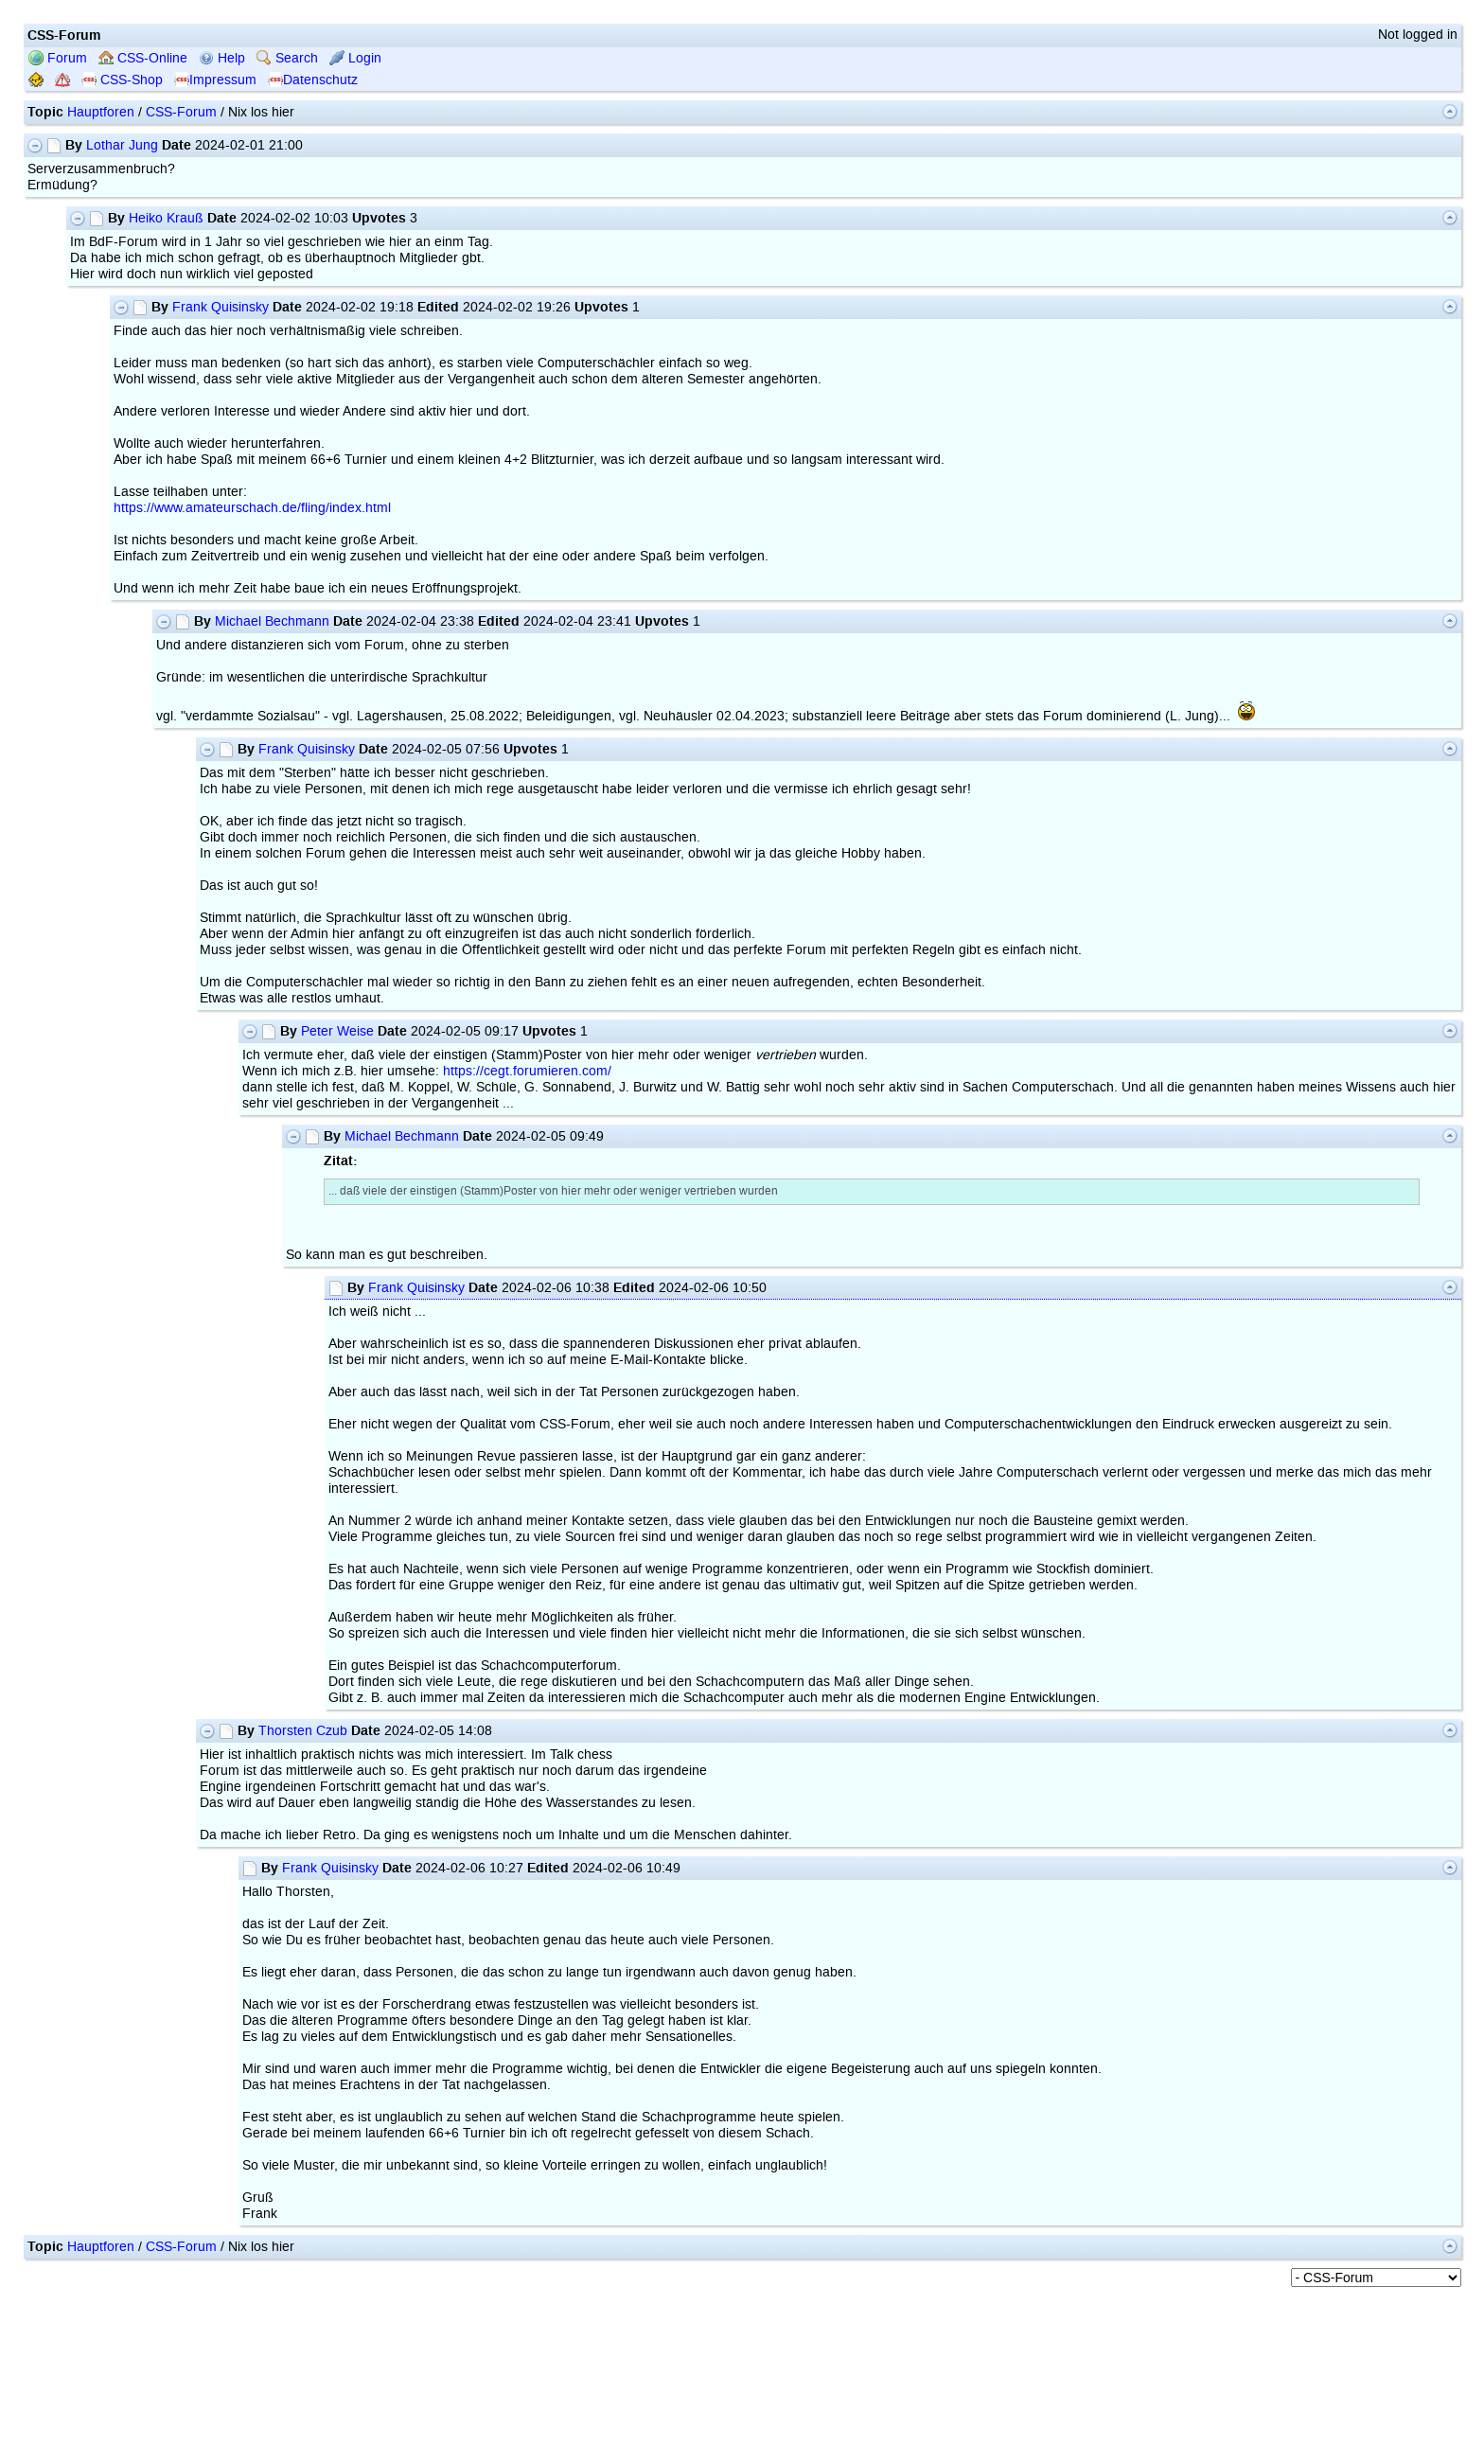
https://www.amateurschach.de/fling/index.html (252, 508)
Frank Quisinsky (220, 307)
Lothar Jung (122, 145)
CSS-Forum (181, 112)
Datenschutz (313, 80)
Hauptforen (100, 112)
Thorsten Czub (302, 1731)
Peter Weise (337, 1031)
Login (355, 58)
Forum (57, 58)
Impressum (215, 80)
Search (287, 58)
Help (222, 58)
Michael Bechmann (272, 621)
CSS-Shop (122, 80)
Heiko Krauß (166, 218)
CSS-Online (142, 58)
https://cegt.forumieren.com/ (527, 1071)
